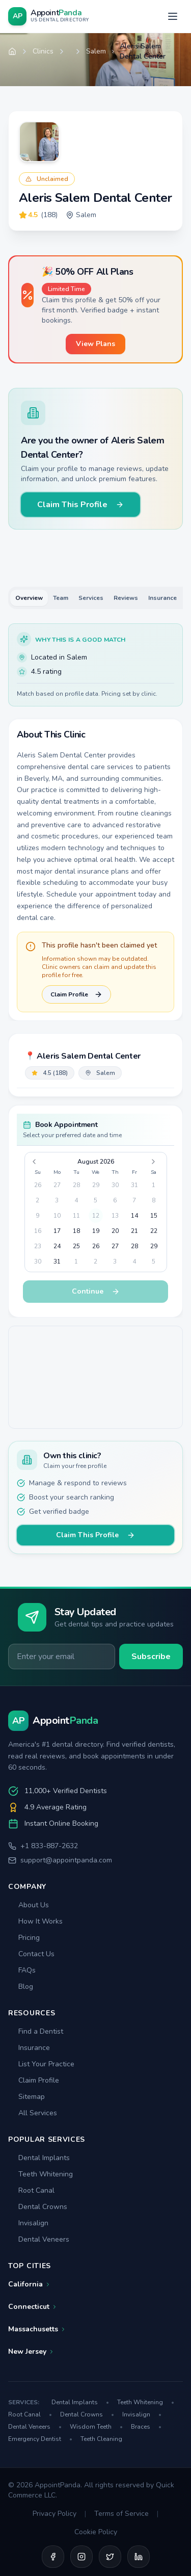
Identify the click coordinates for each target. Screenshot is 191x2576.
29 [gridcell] (95, 1185)
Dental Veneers (38, 2239)
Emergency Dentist (40, 2439)
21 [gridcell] (134, 1231)
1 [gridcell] (153, 1185)
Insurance (29, 2048)
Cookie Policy (95, 2532)
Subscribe (151, 1656)
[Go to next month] (155, 1161)
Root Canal (31, 2190)
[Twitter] (110, 2556)
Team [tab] (60, 598)
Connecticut (33, 2306)
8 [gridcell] (153, 1200)
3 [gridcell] (57, 1200)
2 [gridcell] (37, 1200)
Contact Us (31, 1954)
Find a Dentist (35, 2031)
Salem (96, 51)
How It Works (35, 1921)
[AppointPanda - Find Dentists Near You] (48, 16)
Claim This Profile (80, 504)
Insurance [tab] (162, 598)
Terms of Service (121, 2513)
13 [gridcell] (115, 1216)
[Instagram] (81, 2556)
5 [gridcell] (95, 1200)
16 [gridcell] (37, 1231)
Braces (146, 2427)
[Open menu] (172, 16)
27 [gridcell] (57, 1185)
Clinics (43, 51)
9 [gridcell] (37, 1216)
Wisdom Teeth (96, 2427)
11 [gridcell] (76, 1216)
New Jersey (31, 2351)
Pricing (24, 1937)
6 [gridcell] (115, 1200)
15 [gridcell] (153, 1216)
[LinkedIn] (138, 2556)
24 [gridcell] (57, 1246)
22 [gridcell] (153, 1231)
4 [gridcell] (76, 1200)
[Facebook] (53, 2556)
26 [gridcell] (37, 1185)
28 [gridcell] (76, 1185)
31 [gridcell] (134, 1185)
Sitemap (26, 2096)
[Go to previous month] (36, 1161)
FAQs (22, 1970)
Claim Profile (76, 994)
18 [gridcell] (76, 1231)
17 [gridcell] (57, 1231)
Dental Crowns (37, 2207)
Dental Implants (39, 2158)
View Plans (95, 344)
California (29, 2284)
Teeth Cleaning (101, 2439)
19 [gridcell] (95, 1231)
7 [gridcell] (134, 1200)
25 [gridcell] (76, 1246)
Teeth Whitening (40, 2174)
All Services (32, 2113)
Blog (20, 1986)
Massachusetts (37, 2329)
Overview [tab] (29, 598)
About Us (28, 1905)
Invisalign (28, 2223)
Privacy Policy (54, 2513)
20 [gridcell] (115, 1231)
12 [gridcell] (95, 1216)
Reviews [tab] (126, 598)
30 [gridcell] (115, 1185)
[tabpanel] (95, 822)
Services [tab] (90, 598)
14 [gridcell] (134, 1216)
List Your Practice (41, 2064)
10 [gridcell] (57, 1216)
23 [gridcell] (37, 1246)
